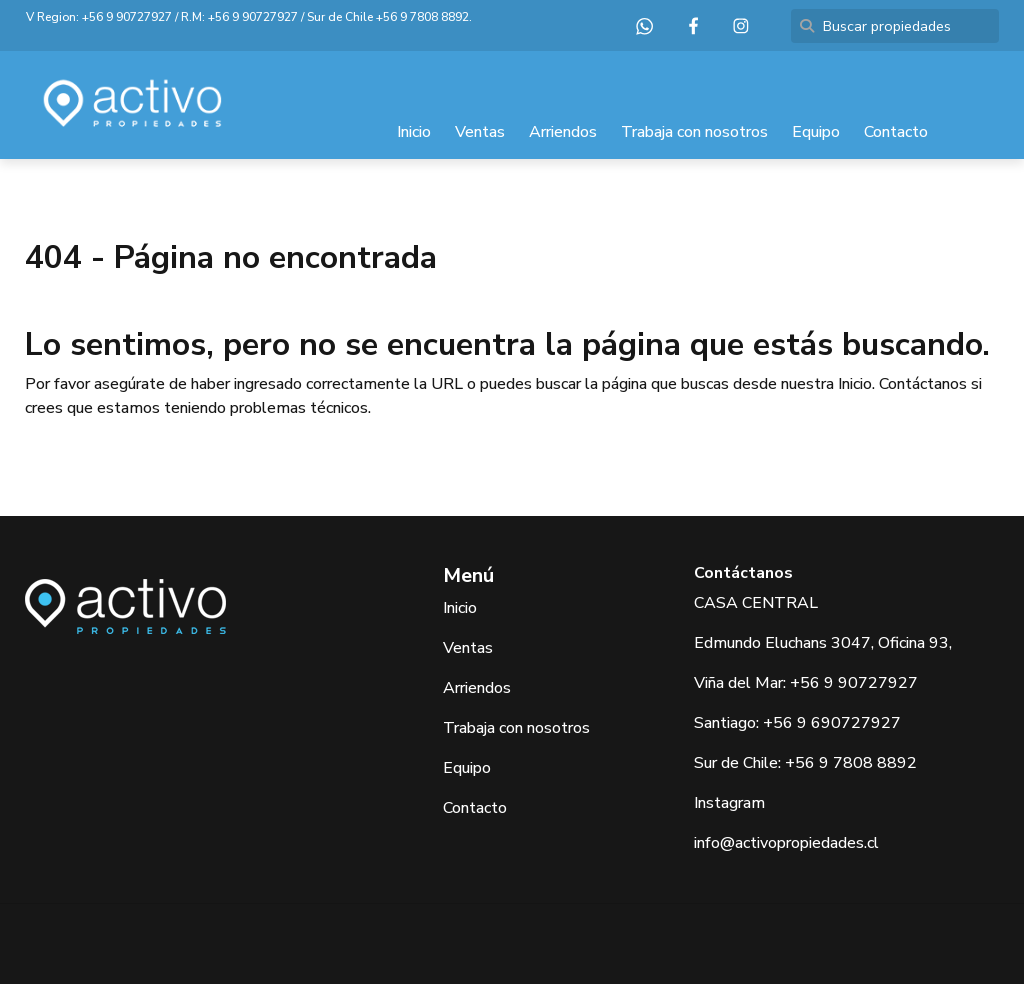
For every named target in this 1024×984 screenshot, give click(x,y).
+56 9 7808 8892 (422, 17)
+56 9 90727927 (127, 17)
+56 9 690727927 (832, 723)
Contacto (896, 132)
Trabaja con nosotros (694, 132)
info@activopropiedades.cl (786, 843)
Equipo (816, 132)
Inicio (414, 132)
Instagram (729, 803)
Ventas (480, 132)
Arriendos (563, 132)
